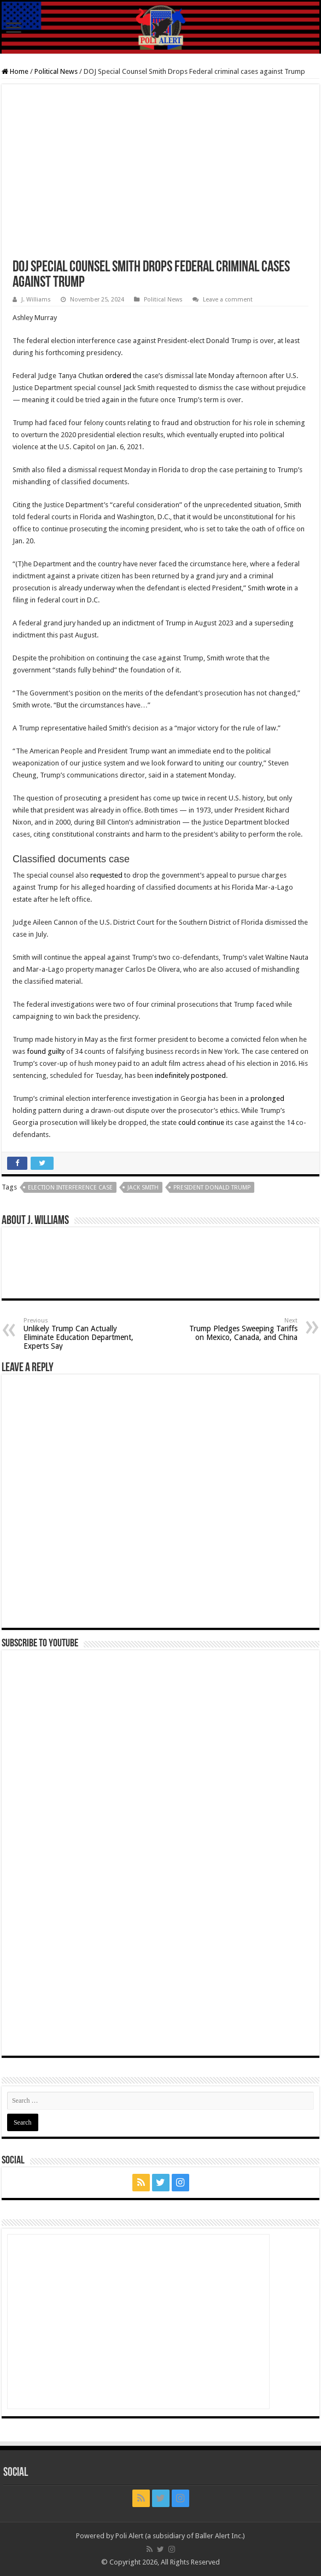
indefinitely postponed (190, 1075)
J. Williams (36, 299)
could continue (201, 1122)
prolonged (267, 1098)
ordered (118, 376)
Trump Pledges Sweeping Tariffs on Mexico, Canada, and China (241, 1329)
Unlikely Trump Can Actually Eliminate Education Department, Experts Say (80, 1333)
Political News (56, 71)
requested (106, 875)
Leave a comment (228, 299)
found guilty (46, 1051)
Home (15, 71)
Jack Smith (143, 1187)
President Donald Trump (211, 1187)
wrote (276, 588)
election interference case (70, 1187)
